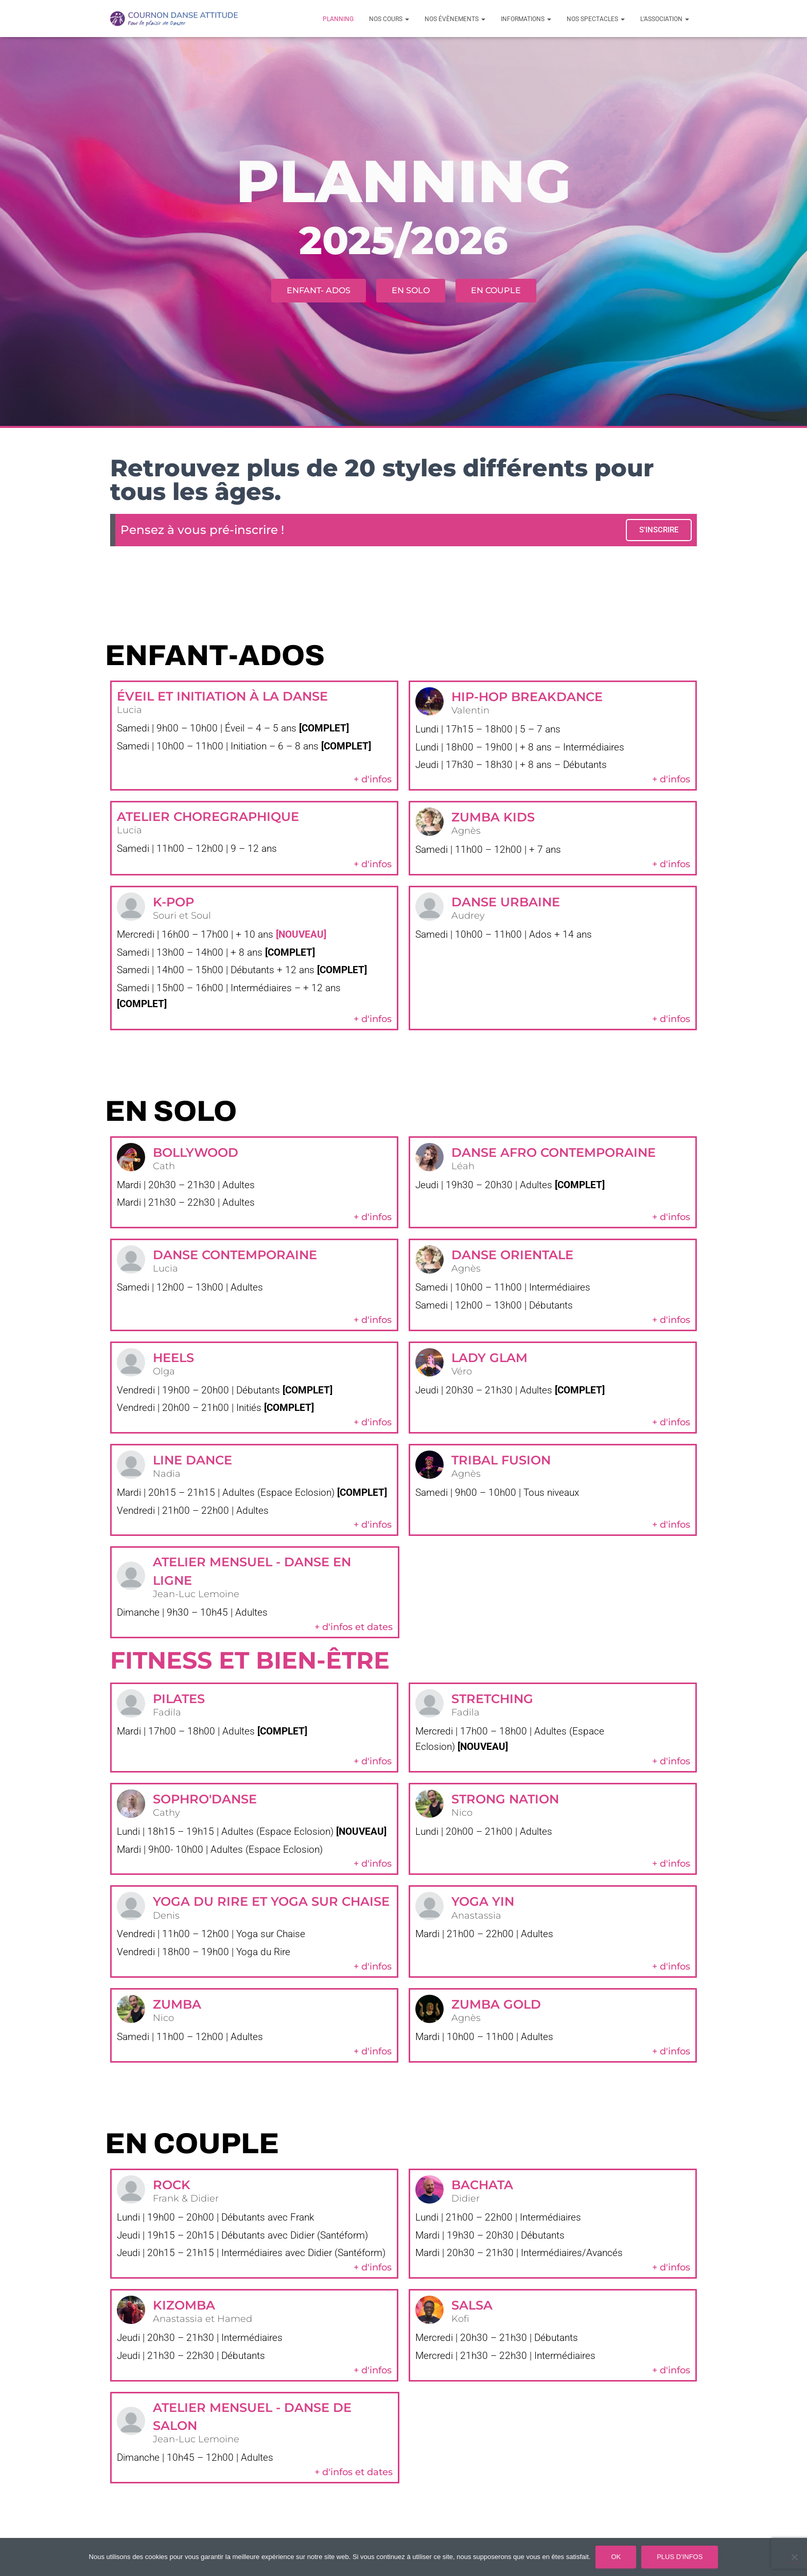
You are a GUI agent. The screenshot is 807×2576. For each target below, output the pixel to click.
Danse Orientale (512, 1254)
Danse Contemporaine (235, 1254)
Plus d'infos (680, 2557)
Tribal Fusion (501, 1460)
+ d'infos (373, 779)
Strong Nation (505, 1799)
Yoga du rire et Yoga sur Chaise (271, 1902)
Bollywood (195, 1151)
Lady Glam (489, 1357)
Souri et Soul (182, 915)
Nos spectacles (596, 19)
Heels (173, 1357)
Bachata (482, 2185)
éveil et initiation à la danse (222, 696)
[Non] (794, 2557)
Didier (465, 2199)
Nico (461, 1813)
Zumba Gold (496, 2004)
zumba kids (493, 817)
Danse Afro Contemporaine (553, 1151)
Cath (164, 1166)
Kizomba (184, 2305)
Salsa (472, 2305)
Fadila (167, 1713)
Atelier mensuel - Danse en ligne (252, 1571)
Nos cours (389, 19)
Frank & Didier (186, 2199)
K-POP (173, 901)
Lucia (129, 710)
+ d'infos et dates (353, 1627)
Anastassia (476, 1916)
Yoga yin (482, 1902)
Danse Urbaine (505, 901)
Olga (164, 1371)
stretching (492, 1699)
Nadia (167, 1474)
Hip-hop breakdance (527, 696)
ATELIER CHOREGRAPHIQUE (208, 816)
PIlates (179, 1699)
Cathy (166, 1813)
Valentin (470, 710)
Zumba (177, 2004)
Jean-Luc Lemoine (196, 1594)
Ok (616, 2557)
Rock (171, 2185)
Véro (461, 1371)
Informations (526, 19)
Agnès (466, 831)
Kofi (460, 2319)
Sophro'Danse (205, 1799)
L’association (664, 19)
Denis (166, 1916)
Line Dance (192, 1460)
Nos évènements (455, 19)
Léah (463, 1166)
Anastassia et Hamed (202, 2319)
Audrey (468, 915)
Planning (338, 19)
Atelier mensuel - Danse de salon (252, 2417)
